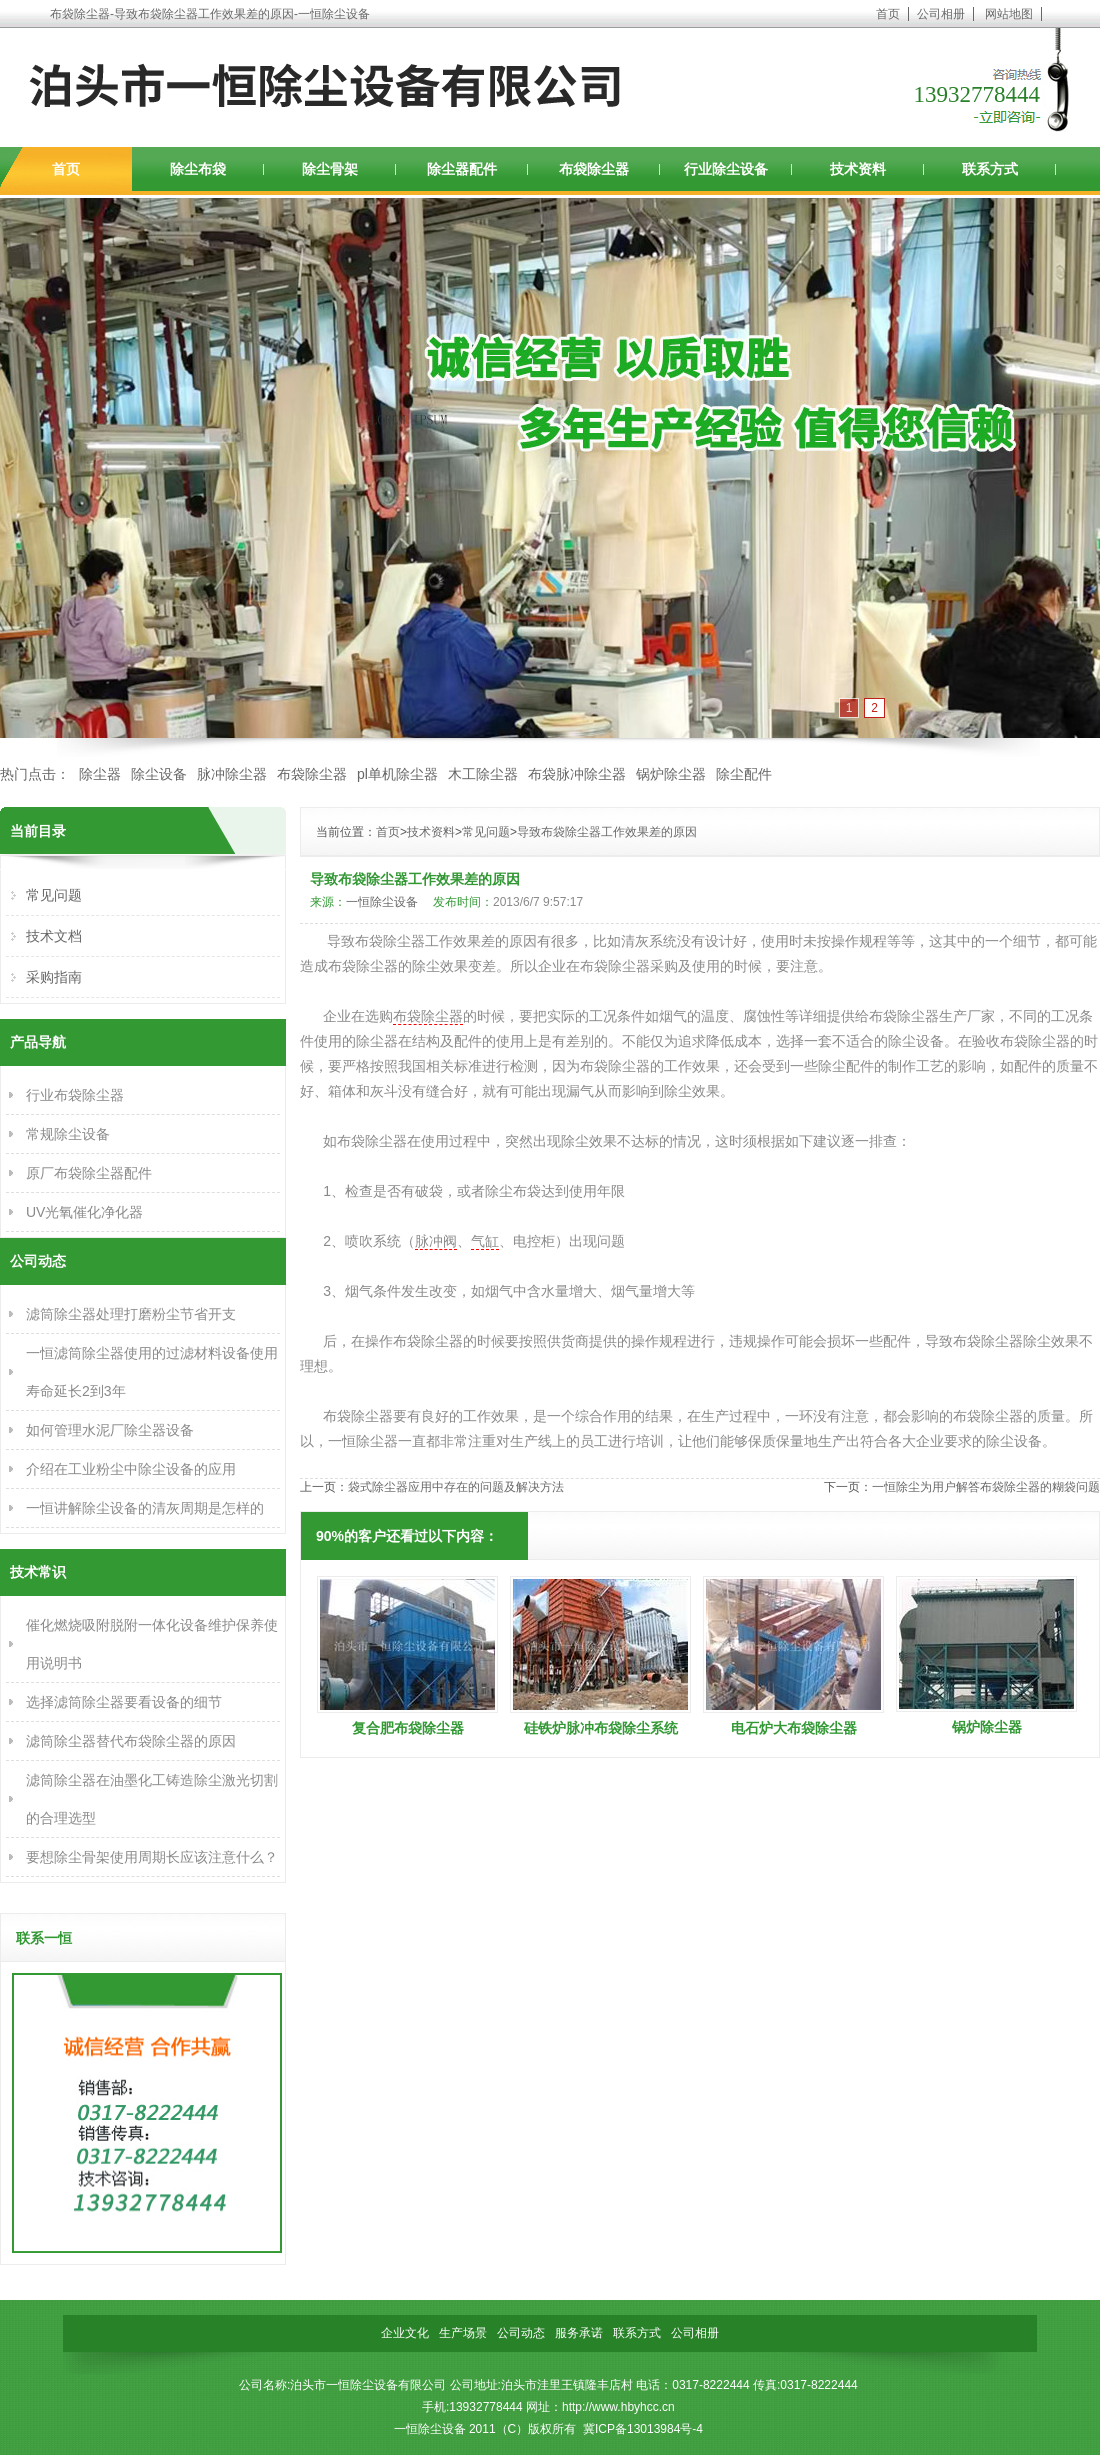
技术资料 (858, 169)
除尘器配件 (462, 169)
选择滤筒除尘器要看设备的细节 (124, 1702)
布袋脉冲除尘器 (577, 774)
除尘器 (100, 774)
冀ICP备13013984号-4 (643, 2429)
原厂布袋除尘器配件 (89, 1173)
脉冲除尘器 (232, 774)
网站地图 (1009, 14)
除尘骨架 (330, 169)
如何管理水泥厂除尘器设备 (110, 1430)
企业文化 (405, 2333)
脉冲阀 (436, 1241)
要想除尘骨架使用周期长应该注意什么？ (152, 1857)
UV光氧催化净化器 (84, 1212)
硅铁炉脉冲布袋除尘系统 (601, 1728)
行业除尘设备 (726, 169)
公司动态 (521, 2333)
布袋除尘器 (594, 169)
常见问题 (486, 832)
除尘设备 (159, 774)
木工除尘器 (483, 774)
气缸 (485, 1241)
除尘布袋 (198, 169)
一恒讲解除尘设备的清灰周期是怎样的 (145, 1508)
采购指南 (54, 977)
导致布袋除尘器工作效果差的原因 (607, 832)
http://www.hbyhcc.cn (618, 2407)
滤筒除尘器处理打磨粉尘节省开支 (131, 1314)
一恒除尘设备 (382, 902)
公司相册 (941, 14)
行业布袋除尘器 (75, 1095)
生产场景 (463, 2333)
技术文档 (54, 936)
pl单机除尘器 (397, 774)
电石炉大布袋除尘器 (794, 1728)
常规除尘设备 (68, 1134)
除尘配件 (744, 774)
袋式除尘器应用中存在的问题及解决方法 (456, 1487)
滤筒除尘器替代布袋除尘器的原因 (131, 1741)
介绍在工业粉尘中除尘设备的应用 (131, 1469)
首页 (888, 14)
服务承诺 (579, 2333)
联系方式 (990, 169)
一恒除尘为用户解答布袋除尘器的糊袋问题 (986, 1487)
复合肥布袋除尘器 (408, 1728)
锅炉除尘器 (671, 774)
